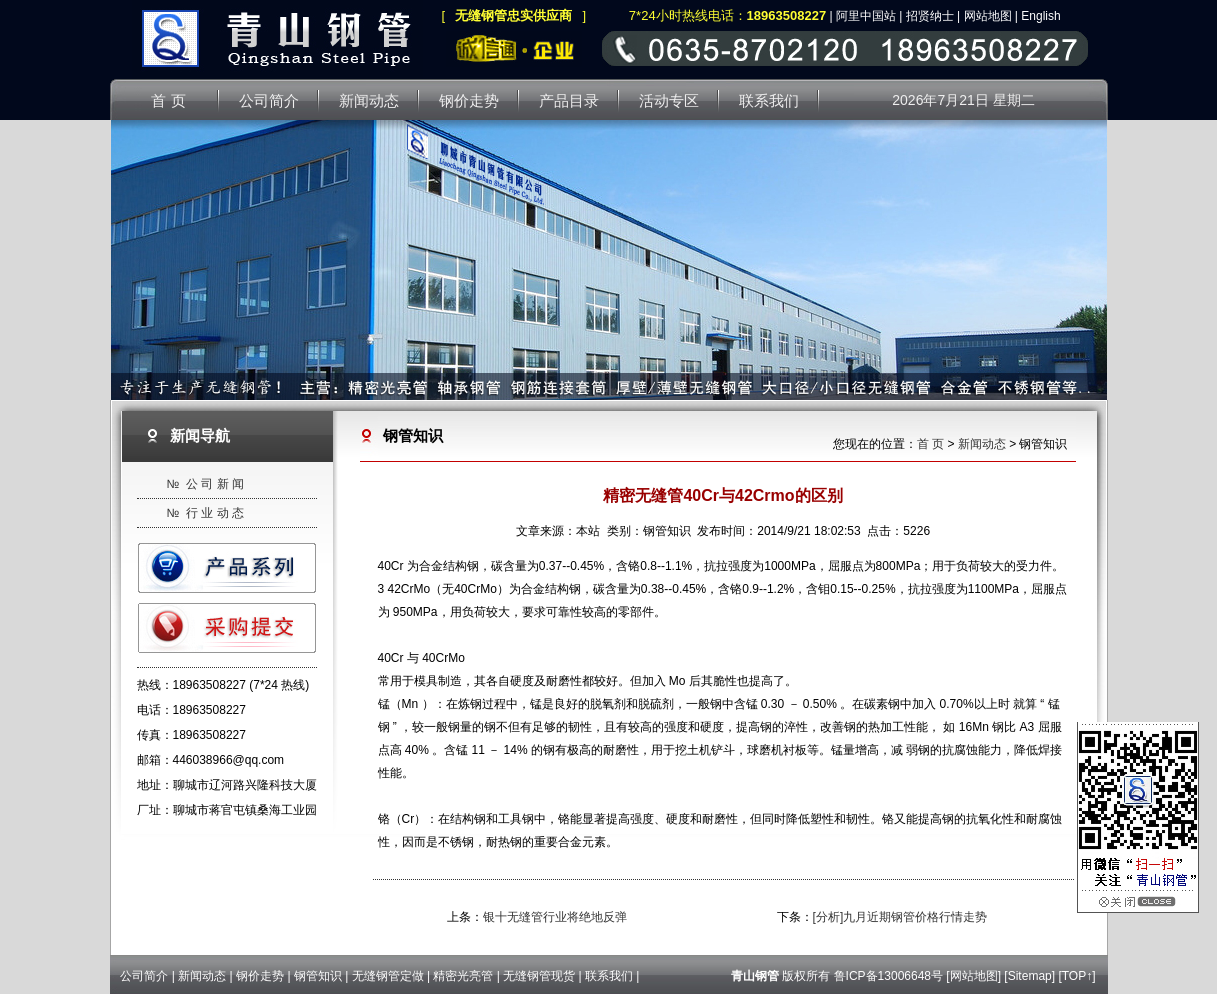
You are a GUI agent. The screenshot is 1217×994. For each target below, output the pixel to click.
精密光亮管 (463, 976)
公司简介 (144, 976)
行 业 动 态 (215, 513)
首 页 (930, 444)
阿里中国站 (866, 16)
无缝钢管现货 (539, 976)
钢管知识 (318, 976)
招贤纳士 (930, 16)
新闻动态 (982, 444)
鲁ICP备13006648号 (888, 976)
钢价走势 (260, 976)
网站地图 (988, 16)
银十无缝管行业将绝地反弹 (555, 917)
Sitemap (1030, 976)
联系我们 (609, 976)
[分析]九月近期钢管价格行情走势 (900, 917)
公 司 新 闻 (215, 484)
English (1040, 16)
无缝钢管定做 (388, 976)
